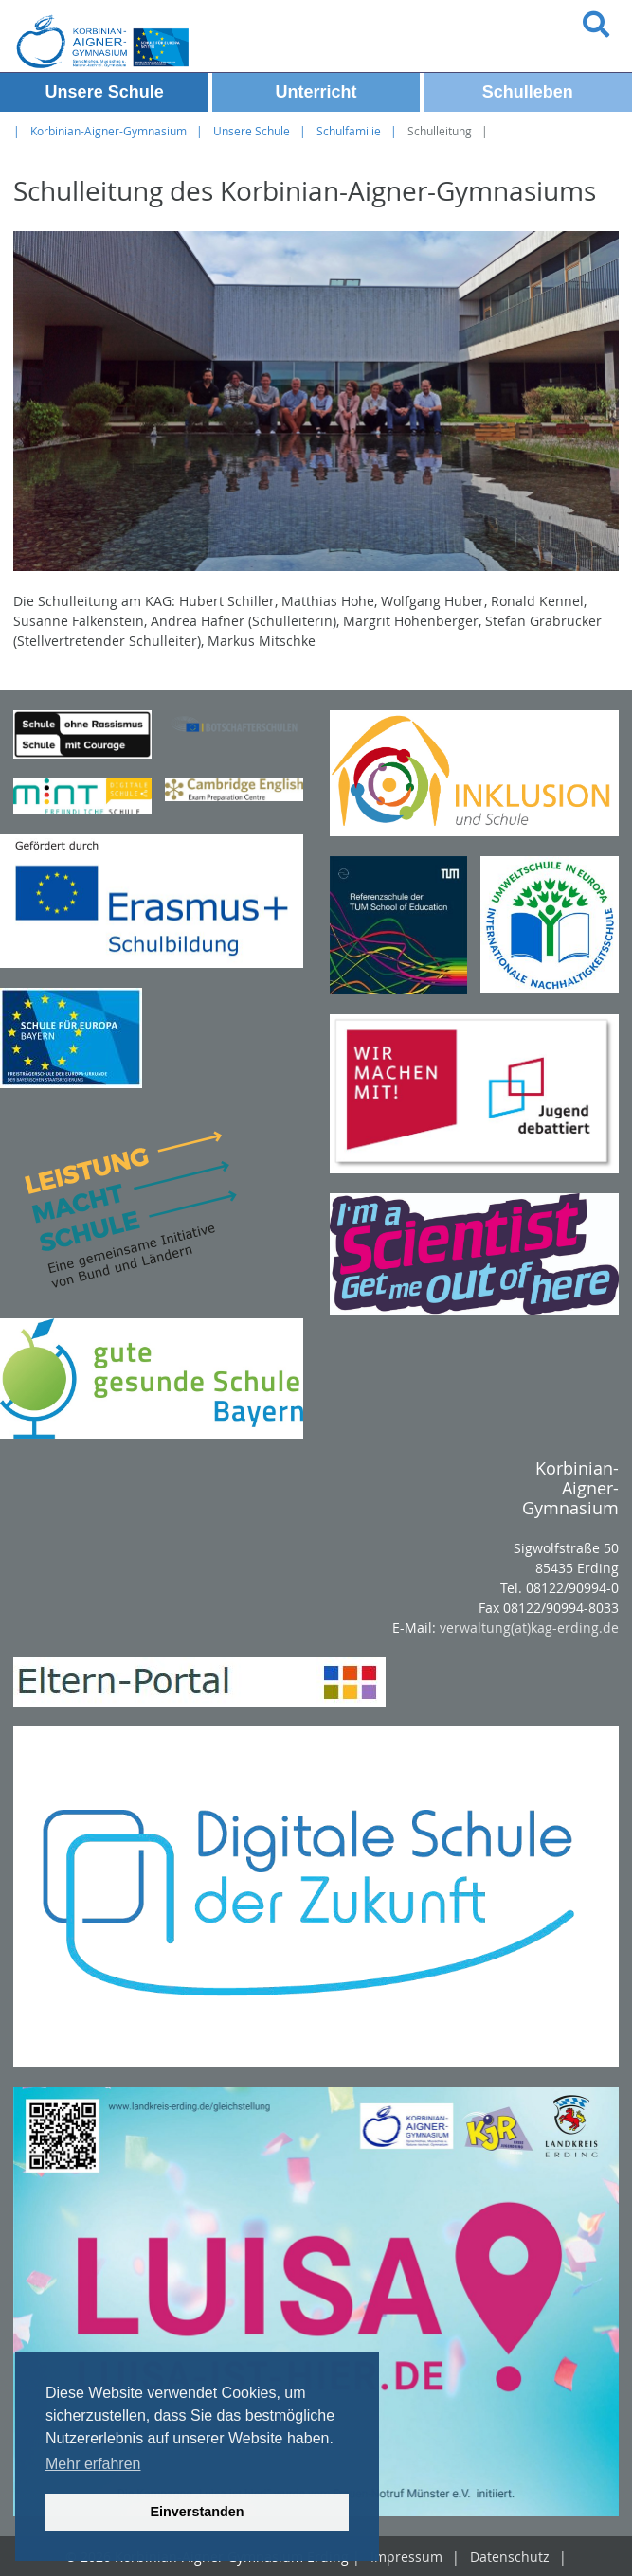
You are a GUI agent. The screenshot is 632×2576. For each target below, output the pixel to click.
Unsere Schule (104, 91)
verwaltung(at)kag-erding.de (529, 1628)
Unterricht (315, 91)
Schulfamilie (348, 131)
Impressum (406, 2557)
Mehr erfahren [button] (93, 2464)
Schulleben (527, 91)
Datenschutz (510, 2557)
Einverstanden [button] (197, 2511)
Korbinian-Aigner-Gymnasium (108, 131)
